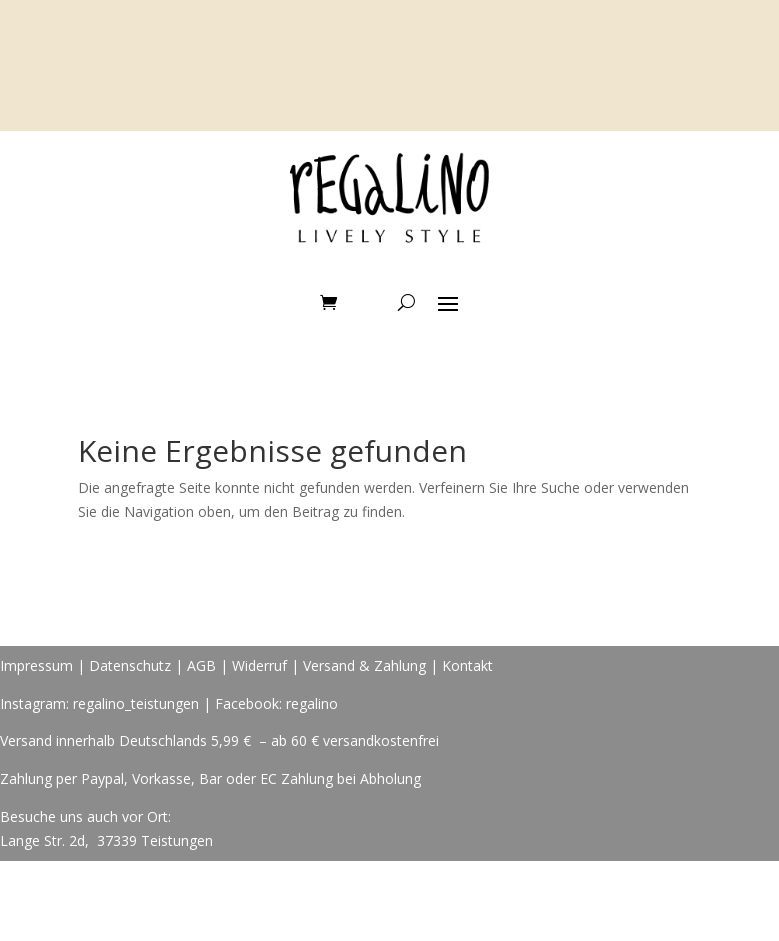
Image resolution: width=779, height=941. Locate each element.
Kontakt (467, 665)
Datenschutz (130, 665)
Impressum (36, 665)
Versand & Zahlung (366, 665)
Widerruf (259, 665)
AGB (201, 665)
